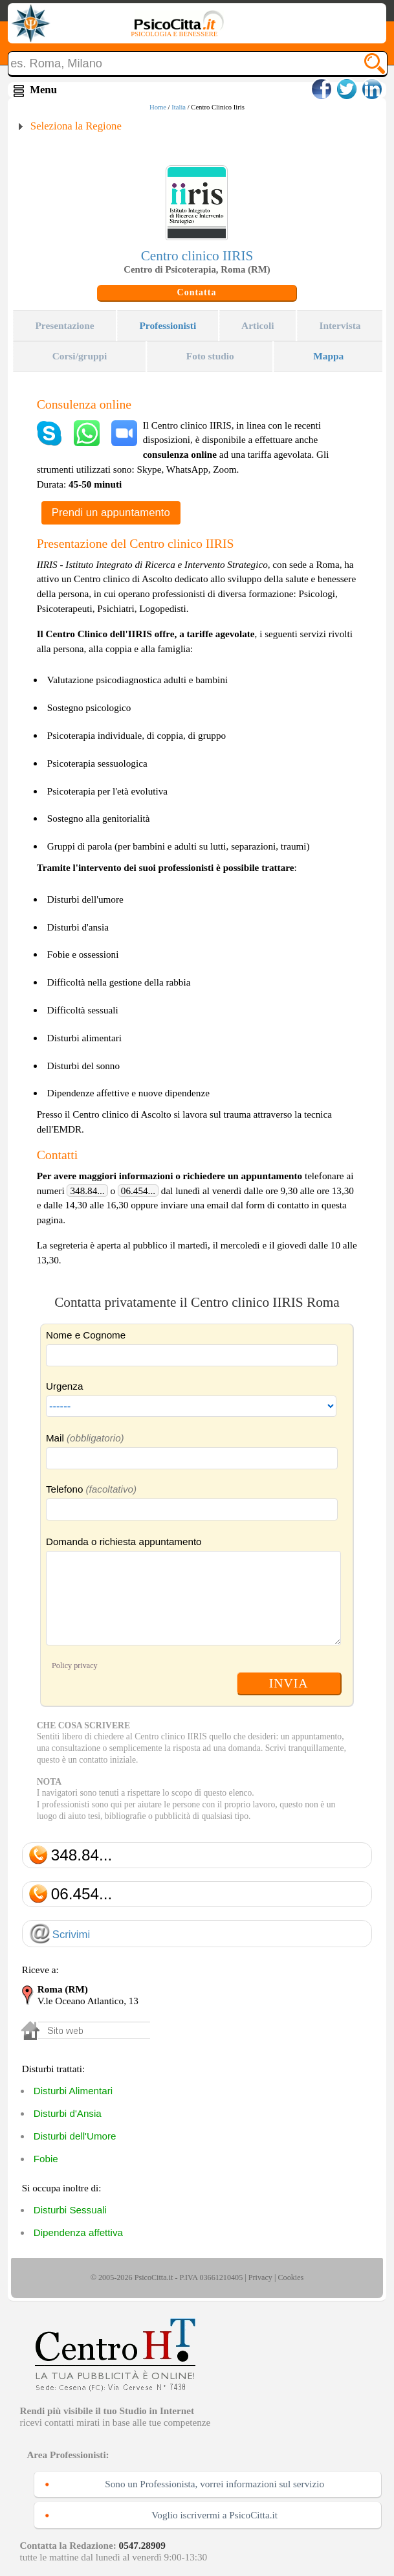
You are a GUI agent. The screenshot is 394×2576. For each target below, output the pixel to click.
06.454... (138, 1190)
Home (157, 107)
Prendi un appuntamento (111, 512)
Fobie (46, 2158)
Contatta (197, 292)
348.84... (87, 1190)
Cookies (290, 2277)
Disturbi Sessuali (70, 2209)
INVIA (289, 1683)
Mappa (328, 355)
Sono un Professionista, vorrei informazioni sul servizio (214, 2483)
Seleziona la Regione (76, 126)
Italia (178, 107)
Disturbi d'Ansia (68, 2113)
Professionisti (167, 325)
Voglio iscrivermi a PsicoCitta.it (214, 2514)
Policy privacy (75, 1665)
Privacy (260, 2277)
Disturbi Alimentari (73, 2090)
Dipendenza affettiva (78, 2232)
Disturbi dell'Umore (75, 2135)
